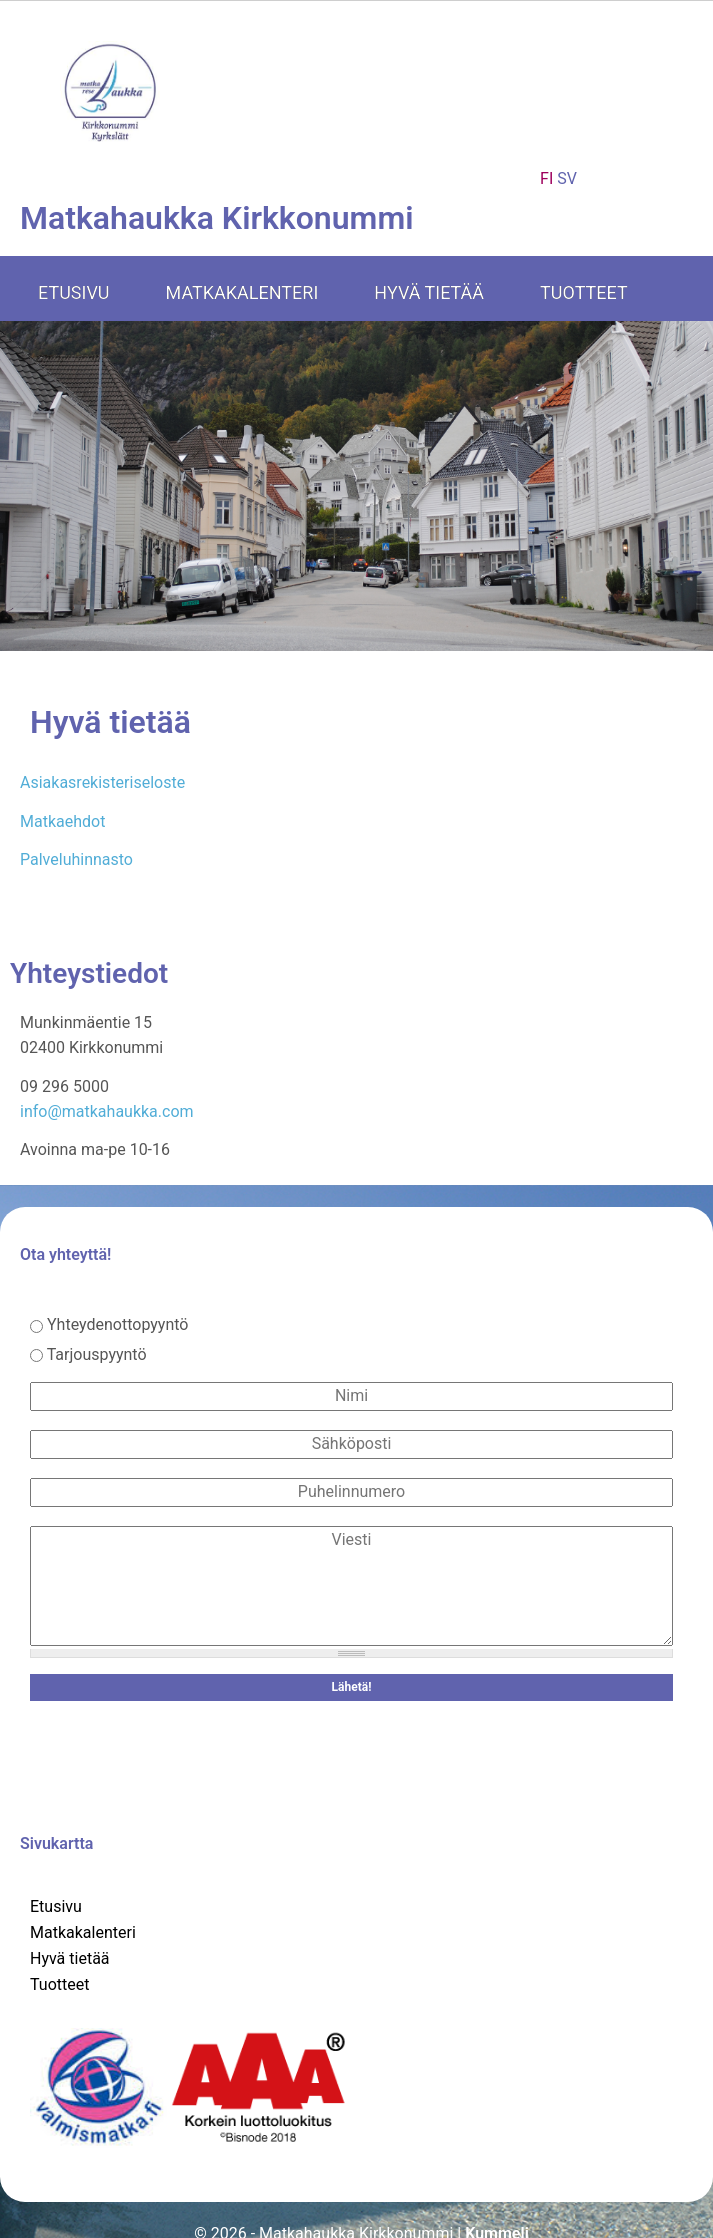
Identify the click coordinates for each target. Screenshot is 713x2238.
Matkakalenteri (242, 292)
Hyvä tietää (429, 292)
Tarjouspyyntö (97, 1354)
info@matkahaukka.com (107, 1111)
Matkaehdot (62, 821)
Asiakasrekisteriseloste (102, 782)
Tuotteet (584, 292)
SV (567, 178)
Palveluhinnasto (76, 859)
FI (546, 178)
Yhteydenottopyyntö (118, 1324)
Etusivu (74, 292)
